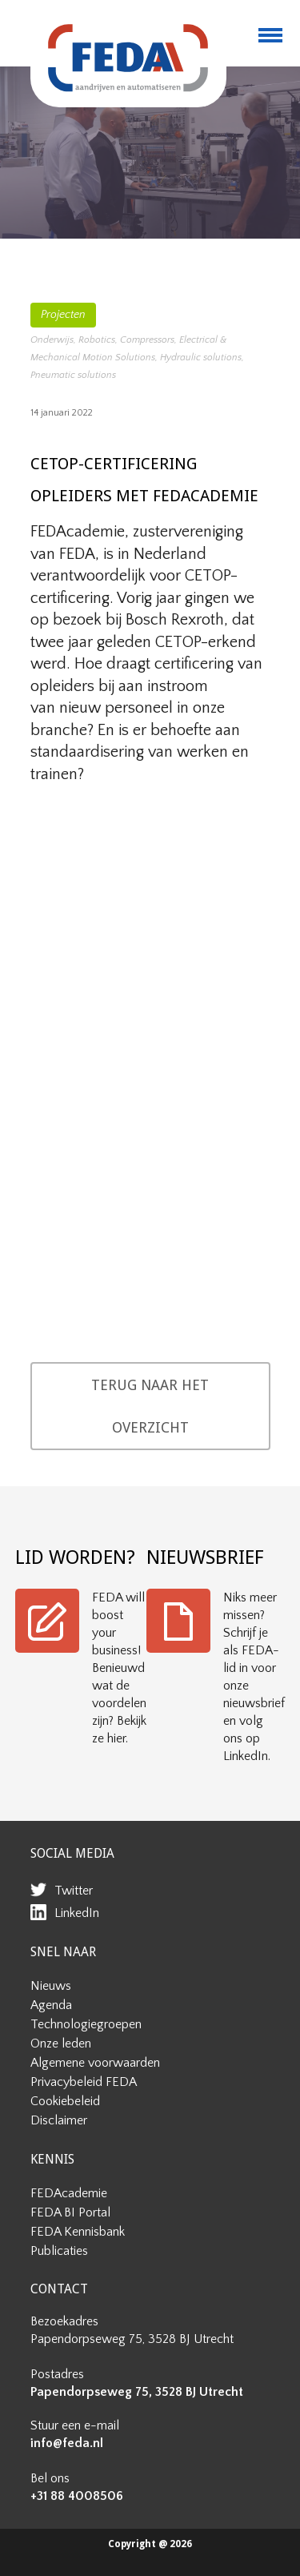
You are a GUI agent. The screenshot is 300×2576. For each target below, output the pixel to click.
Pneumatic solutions (73, 375)
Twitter (73, 1890)
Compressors (147, 340)
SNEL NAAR (63, 1951)
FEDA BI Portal (70, 2212)
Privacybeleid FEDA (83, 2082)
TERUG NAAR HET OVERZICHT (150, 1406)
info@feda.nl (66, 2443)
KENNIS (52, 2159)
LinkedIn (76, 1913)
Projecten (63, 314)
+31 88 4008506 (76, 2496)
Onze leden (60, 2043)
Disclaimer (58, 2120)
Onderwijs (52, 340)
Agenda (51, 2005)
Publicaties (59, 2251)
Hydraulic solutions (201, 357)
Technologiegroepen (86, 2024)
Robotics (96, 340)
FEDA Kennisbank (77, 2231)
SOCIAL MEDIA (72, 1853)
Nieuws (50, 1986)
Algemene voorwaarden (95, 2063)
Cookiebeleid (65, 2101)
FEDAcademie (68, 2193)
